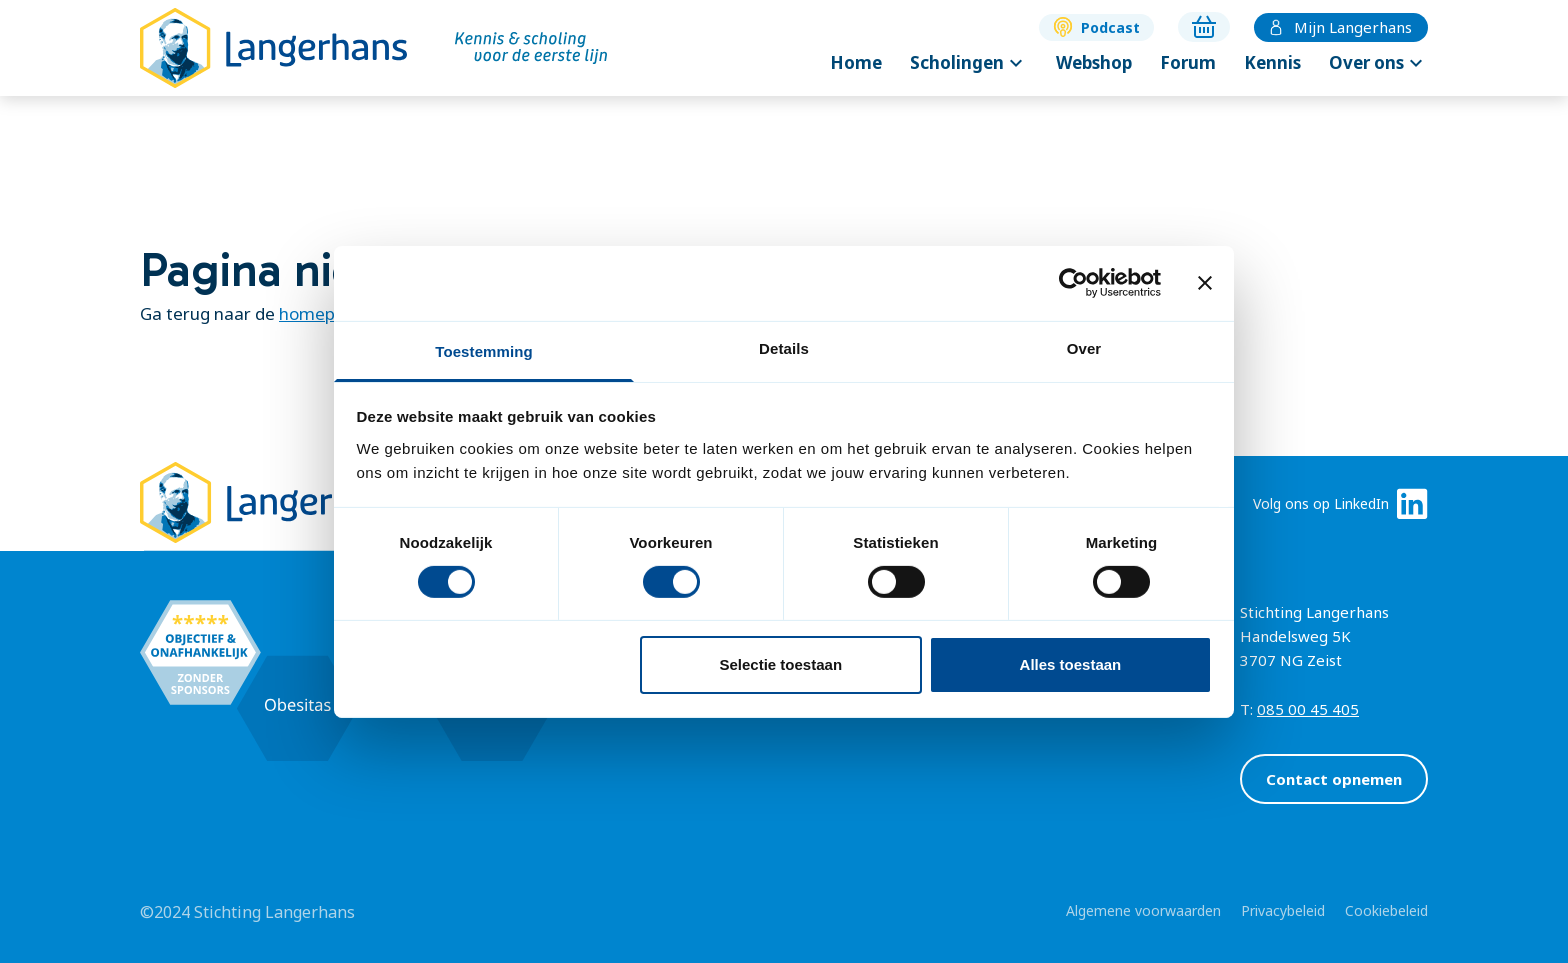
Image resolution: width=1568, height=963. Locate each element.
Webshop (1094, 62)
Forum (1188, 62)
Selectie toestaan (781, 664)
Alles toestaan (1071, 664)
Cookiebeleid (1386, 910)
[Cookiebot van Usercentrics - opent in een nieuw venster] (1073, 283)
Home (856, 62)
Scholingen (969, 63)
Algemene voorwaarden (1143, 910)
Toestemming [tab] (484, 350)
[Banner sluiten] (1205, 283)
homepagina (329, 313)
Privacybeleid (1283, 910)
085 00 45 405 (1308, 709)
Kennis (1272, 62)
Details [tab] (784, 347)
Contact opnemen (1334, 779)
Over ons (1378, 63)
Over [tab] (1084, 347)
